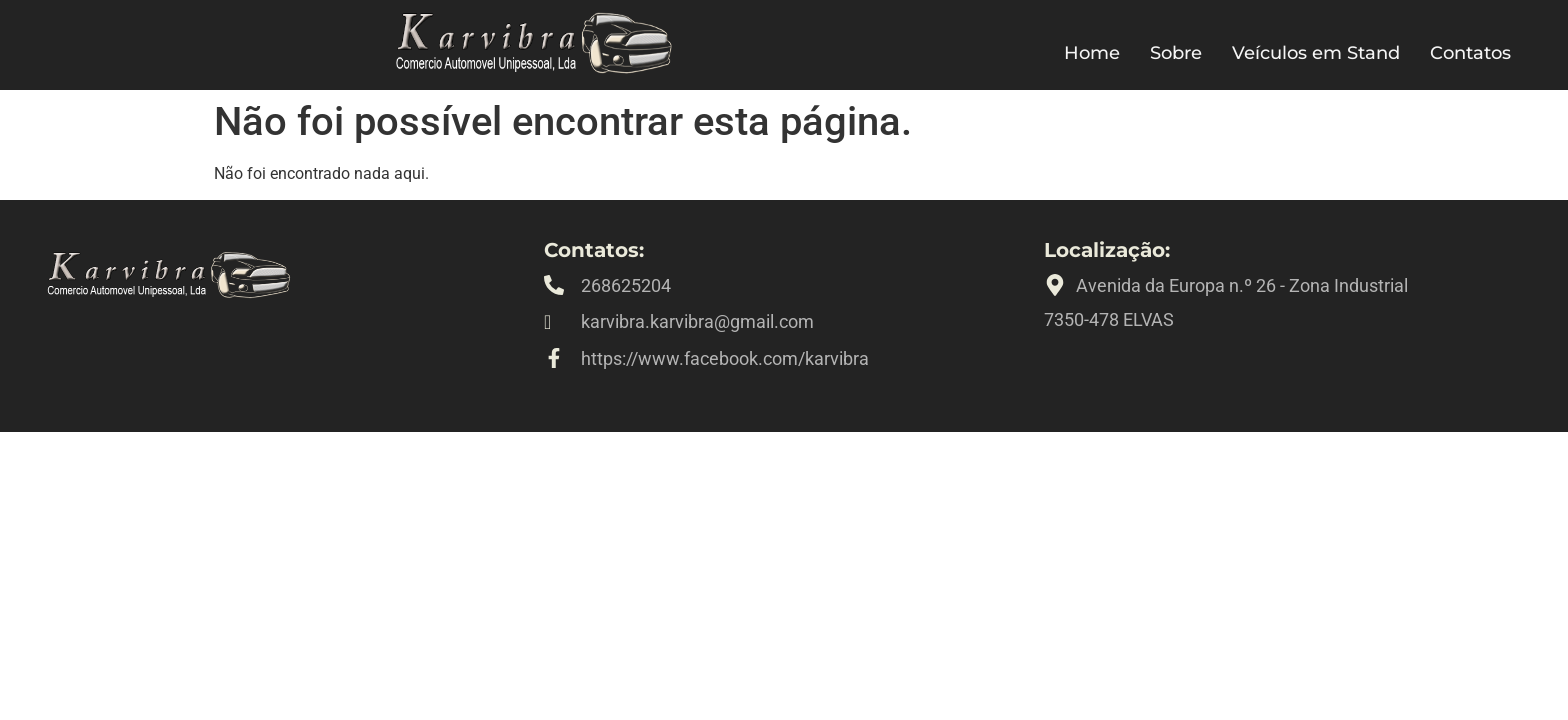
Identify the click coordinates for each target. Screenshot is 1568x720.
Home (1092, 53)
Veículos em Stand (1316, 53)
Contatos (1470, 53)
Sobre (1176, 53)
